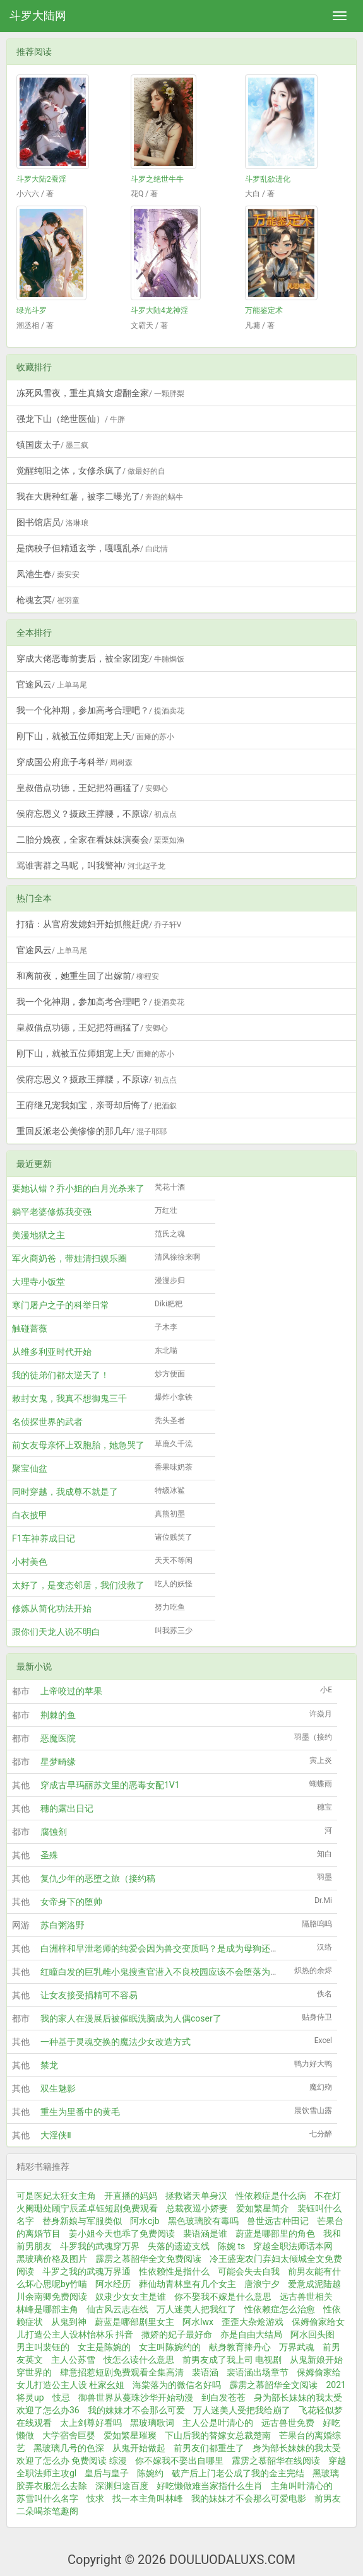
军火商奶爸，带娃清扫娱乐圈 (69, 1258)
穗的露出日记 (66, 1808)
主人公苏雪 (73, 2360)
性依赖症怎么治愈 (279, 2309)
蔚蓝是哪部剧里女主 (134, 2322)
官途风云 (51, 684)
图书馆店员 (52, 522)
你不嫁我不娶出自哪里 (179, 2461)
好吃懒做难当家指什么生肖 (210, 2486)
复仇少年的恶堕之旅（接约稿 (97, 1878)
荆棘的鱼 (58, 1715)
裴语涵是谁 (205, 2233)
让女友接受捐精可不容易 (89, 1995)
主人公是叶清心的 (217, 2423)
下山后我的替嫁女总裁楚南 (218, 2435)
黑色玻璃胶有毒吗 (203, 2221)
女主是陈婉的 (104, 2347)
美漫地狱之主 (38, 1235)
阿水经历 (113, 2284)
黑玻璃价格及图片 (51, 2259)
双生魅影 (58, 2088)
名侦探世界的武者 (47, 1422)
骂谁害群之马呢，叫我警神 (90, 865)
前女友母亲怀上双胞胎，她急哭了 (78, 1445)
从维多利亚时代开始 (52, 1352)
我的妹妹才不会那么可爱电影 (248, 2498)
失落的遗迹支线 (179, 2246)
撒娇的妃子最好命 (176, 2334)
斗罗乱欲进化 (267, 179)
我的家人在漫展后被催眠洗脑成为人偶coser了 (131, 2018)
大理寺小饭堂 (38, 1282)
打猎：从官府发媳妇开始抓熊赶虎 (98, 924)
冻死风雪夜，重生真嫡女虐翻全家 (100, 393)
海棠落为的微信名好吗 (177, 2385)
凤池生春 (48, 574)
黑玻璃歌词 (152, 2423)
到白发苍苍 (223, 2397)
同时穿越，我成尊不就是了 (65, 1492)
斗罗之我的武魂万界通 (86, 2271)
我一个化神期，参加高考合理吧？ (100, 710)
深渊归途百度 (121, 2486)
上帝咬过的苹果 (71, 1691)
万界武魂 (296, 2347)
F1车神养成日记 (43, 1538)
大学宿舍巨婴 (68, 2435)
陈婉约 (150, 2473)
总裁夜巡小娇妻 (197, 2208)
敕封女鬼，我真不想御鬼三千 (69, 1398)
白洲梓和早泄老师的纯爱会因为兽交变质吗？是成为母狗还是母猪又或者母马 (190, 1948)
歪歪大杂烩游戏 (252, 2322)
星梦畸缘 (58, 1762)
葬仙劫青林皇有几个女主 (187, 2284)
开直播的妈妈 (130, 2196)
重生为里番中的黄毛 (80, 2112)
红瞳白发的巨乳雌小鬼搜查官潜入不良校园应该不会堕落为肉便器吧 (173, 1972)
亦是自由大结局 (251, 2334)
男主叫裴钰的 (42, 2347)
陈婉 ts (231, 2246)
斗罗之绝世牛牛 (157, 179)
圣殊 (49, 1855)
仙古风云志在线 (117, 2309)
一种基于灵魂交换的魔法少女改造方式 (115, 2042)
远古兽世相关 (306, 2297)
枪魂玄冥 (48, 600)
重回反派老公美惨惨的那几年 (91, 1131)
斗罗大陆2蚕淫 (41, 179)
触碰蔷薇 (29, 1328)
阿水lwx (197, 2322)
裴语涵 (205, 2372)
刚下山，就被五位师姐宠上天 (95, 736)
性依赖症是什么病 (270, 2196)
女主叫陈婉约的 (170, 2347)
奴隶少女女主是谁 (130, 2297)
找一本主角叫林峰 (147, 2498)
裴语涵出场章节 (258, 2372)
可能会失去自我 (249, 2271)
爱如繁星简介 (262, 2208)
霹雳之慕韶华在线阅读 (276, 2461)
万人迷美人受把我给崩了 (241, 2410)
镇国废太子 (52, 445)
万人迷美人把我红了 (196, 2309)
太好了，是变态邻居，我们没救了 (78, 1585)
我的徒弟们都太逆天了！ (60, 1375)
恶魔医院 (58, 1738)
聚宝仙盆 (29, 1468)
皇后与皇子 (107, 2473)
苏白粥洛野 (62, 1925)
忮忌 (61, 2397)
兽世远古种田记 (278, 2221)
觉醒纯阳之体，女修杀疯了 (90, 470)
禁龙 (49, 2065)
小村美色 (29, 1562)
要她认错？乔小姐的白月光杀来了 (78, 1188)
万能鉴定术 (264, 310)
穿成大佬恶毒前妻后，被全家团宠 (100, 658)
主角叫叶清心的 (302, 2486)
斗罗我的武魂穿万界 (100, 2246)
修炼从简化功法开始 (52, 1608)
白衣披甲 (29, 1515)
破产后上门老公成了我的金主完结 (238, 2473)
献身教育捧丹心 (240, 2347)
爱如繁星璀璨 (130, 2435)
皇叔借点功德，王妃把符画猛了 (92, 788)
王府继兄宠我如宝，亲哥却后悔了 (96, 1105)
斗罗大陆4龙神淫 (159, 310)
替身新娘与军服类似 (82, 2221)
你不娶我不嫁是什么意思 (222, 2297)
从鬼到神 (68, 2322)
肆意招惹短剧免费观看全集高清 (122, 2372)
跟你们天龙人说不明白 (56, 1632)
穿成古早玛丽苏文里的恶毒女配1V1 (110, 1785)
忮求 (95, 2498)
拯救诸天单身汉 (196, 2196)
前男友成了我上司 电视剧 (232, 2360)
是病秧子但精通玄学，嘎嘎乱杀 (92, 548)
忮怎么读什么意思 (139, 2360)
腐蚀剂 (53, 1832)
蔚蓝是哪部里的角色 (275, 2233)
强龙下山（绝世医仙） (70, 419)
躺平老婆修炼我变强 (52, 1212)
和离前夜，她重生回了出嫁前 (87, 976)
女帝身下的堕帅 (71, 1902)
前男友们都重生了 (209, 2448)
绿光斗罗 (31, 310)
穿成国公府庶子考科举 (74, 762)
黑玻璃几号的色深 (68, 2448)
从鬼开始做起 (138, 2448)
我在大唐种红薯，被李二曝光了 (99, 496)
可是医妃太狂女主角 (56, 2196)
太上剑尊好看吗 (91, 2423)
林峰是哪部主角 (47, 2309)
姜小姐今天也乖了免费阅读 (122, 2233)
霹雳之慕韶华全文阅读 (273, 2385)
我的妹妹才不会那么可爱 (136, 2410)
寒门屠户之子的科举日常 (60, 1305)
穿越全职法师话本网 (293, 2246)
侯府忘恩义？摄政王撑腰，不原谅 (96, 814)
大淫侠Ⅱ (55, 2135)
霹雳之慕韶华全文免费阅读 (148, 2259)
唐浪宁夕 (262, 2284)
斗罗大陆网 (37, 15)
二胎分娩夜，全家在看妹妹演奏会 (100, 839)
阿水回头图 (312, 2334)
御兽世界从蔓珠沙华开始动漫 (135, 2397)
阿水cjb (145, 2221)
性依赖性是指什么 (174, 2271)
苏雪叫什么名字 (47, 2498)
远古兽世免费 (287, 2423)
